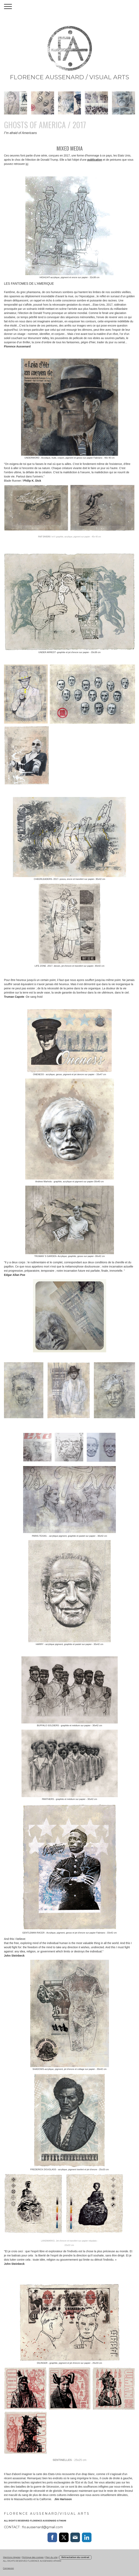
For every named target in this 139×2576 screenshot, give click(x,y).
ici (27, 163)
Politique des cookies (33, 2557)
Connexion (8, 2568)
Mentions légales (11, 2557)
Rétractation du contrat (75, 2557)
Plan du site (51, 2557)
